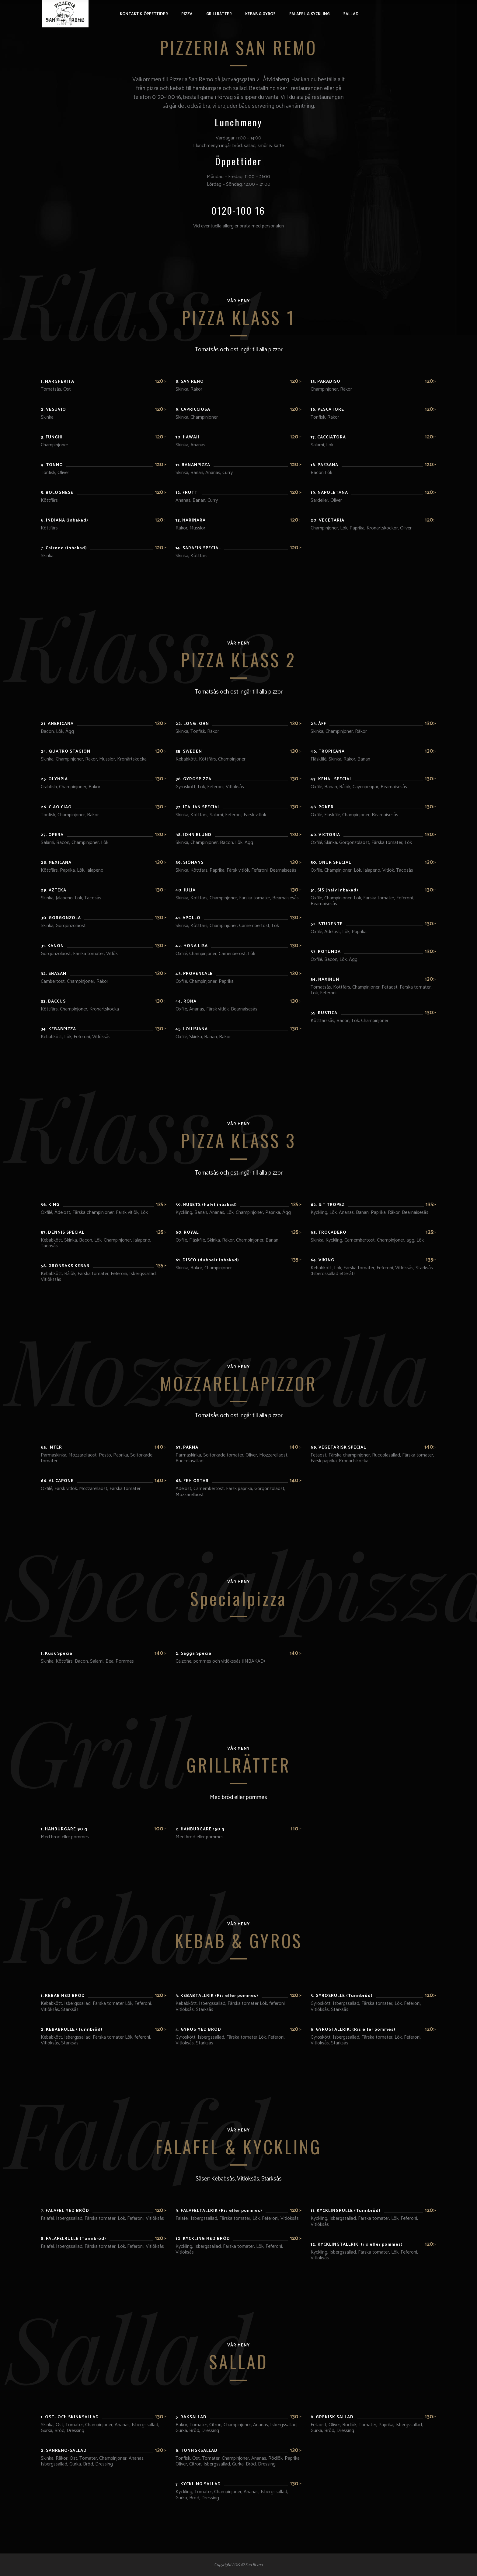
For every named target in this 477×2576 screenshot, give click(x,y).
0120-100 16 (238, 210)
